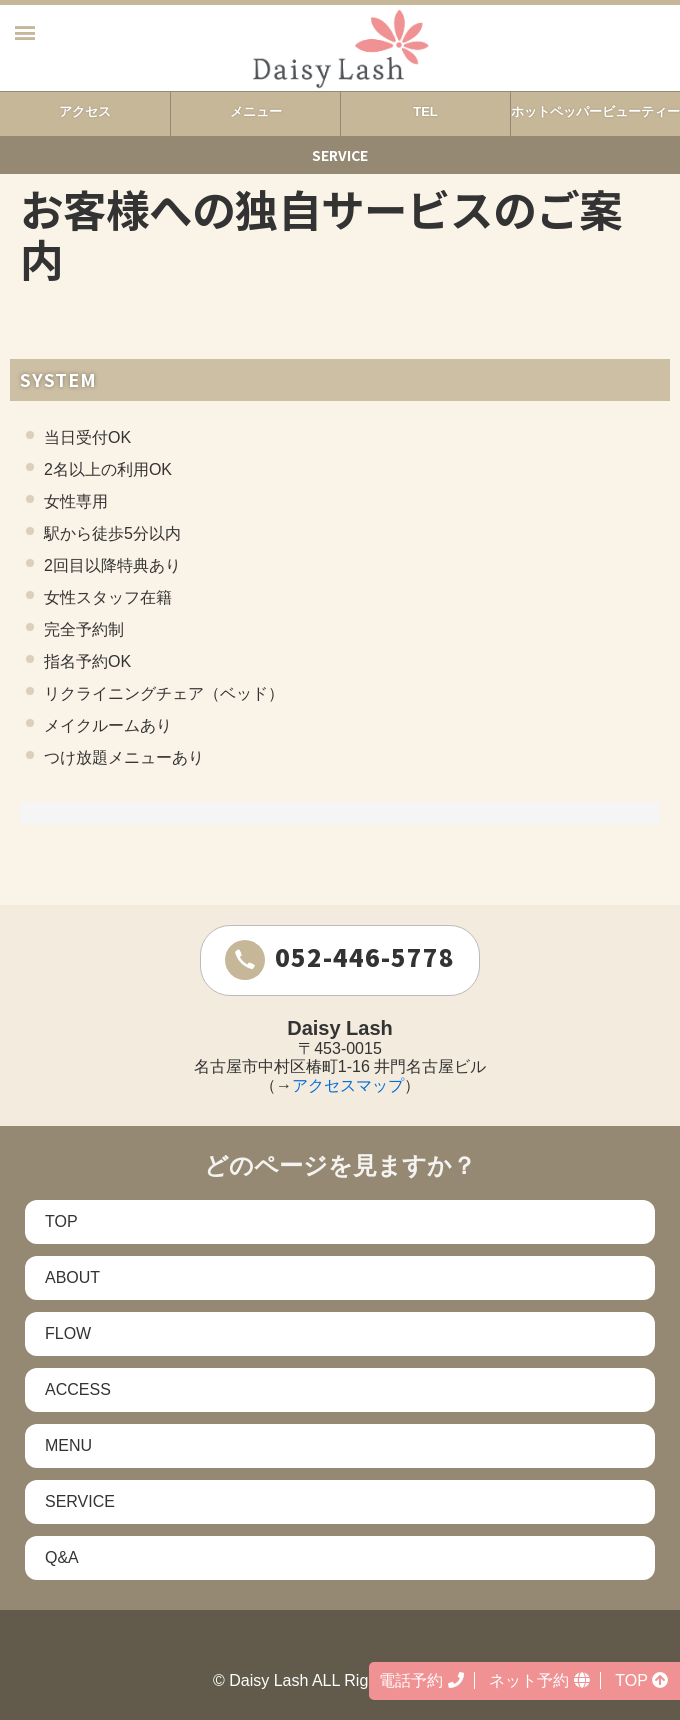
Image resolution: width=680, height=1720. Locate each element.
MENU (68, 1445)
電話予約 (421, 1680)
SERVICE (80, 1501)
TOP (61, 1221)
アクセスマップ (348, 1085)
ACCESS (78, 1389)
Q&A (62, 1557)
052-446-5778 (340, 959)
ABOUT (72, 1277)
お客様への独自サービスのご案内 (321, 233)
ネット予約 (539, 1680)
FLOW (68, 1333)
